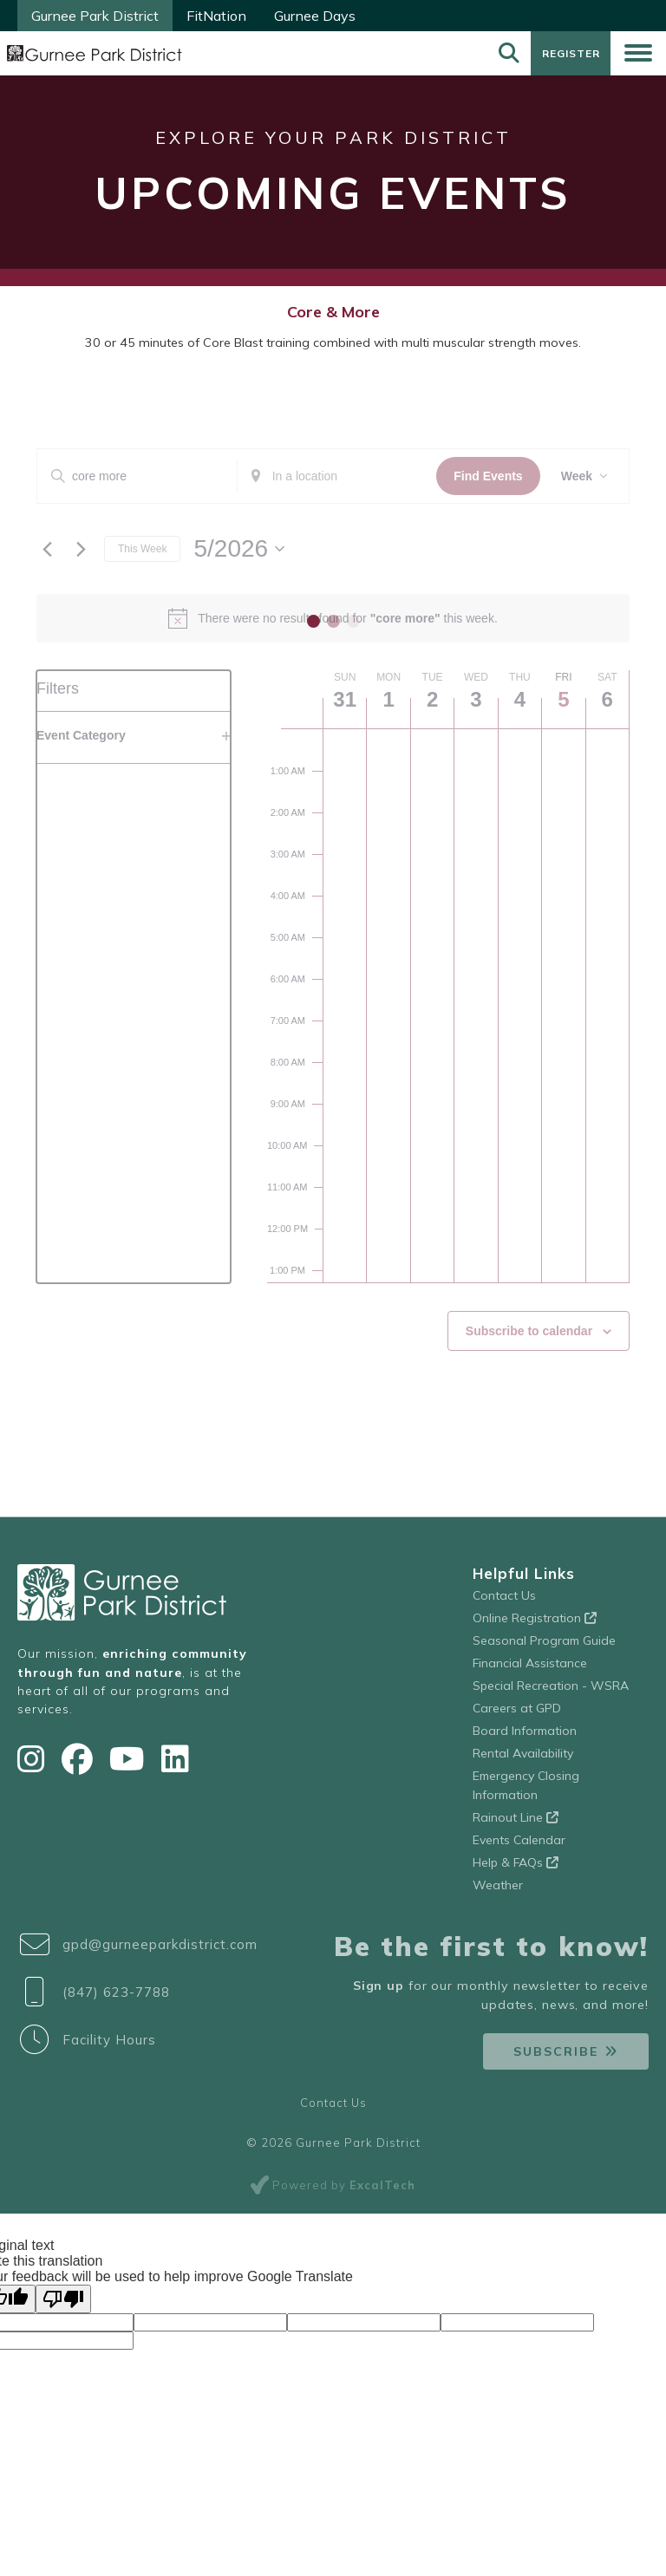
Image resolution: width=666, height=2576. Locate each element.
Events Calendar (519, 1846)
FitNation (216, 15)
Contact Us (504, 1601)
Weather (498, 1891)
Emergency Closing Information (526, 1791)
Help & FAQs (515, 1868)
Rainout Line (515, 1823)
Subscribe (555, 2057)
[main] (333, 946)
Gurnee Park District (95, 15)
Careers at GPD (517, 1714)
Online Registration (535, 1624)
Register (568, 55)
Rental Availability (523, 1759)
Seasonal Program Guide (544, 1646)
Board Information (525, 1737)
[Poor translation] (63, 2305)
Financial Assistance (530, 1669)
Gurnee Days (315, 15)
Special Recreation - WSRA (551, 1691)
